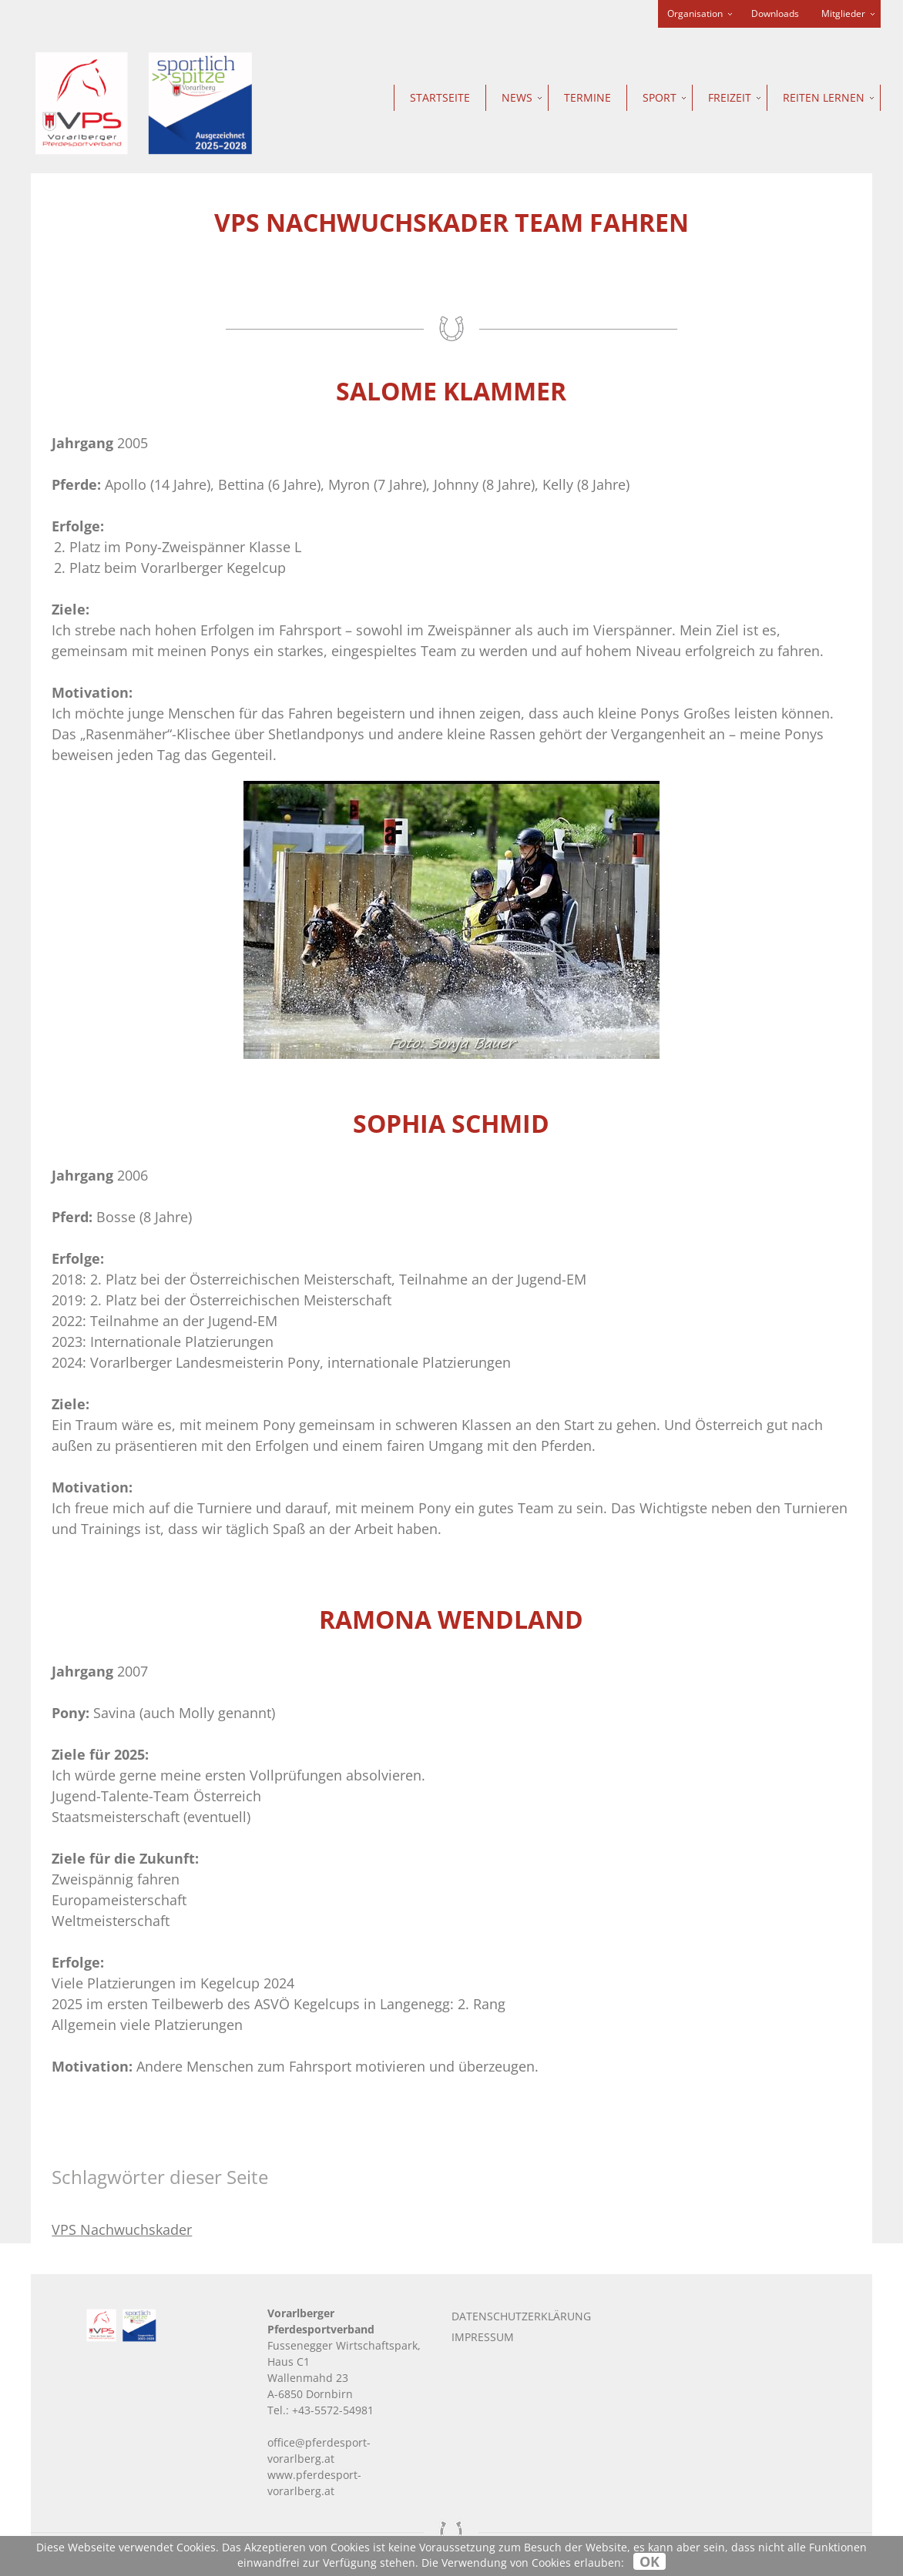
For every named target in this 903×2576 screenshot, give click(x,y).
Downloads (775, 13)
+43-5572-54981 (333, 2410)
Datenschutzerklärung (521, 2316)
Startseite (440, 97)
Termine (587, 97)
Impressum (483, 2337)
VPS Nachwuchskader (122, 2229)
